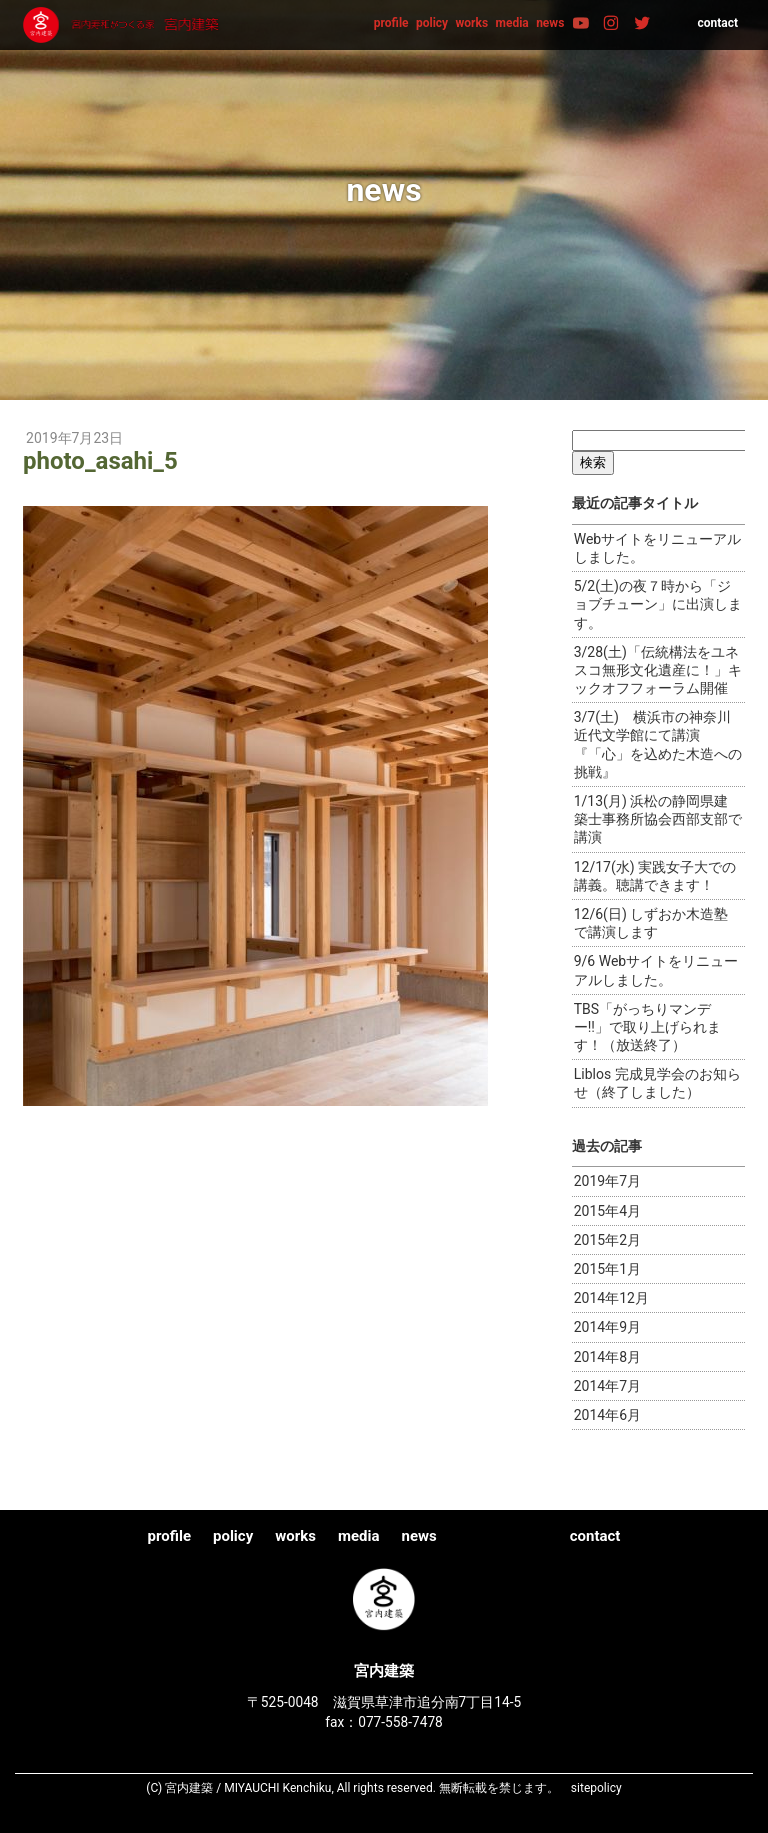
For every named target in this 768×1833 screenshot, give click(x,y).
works (472, 23)
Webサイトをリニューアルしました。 (658, 548)
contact (717, 23)
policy (432, 23)
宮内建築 (123, 25)
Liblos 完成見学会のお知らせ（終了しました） (657, 1083)
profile (391, 23)
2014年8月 (607, 1357)
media (512, 23)
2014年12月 (611, 1298)
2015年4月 (607, 1211)
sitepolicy (596, 1788)
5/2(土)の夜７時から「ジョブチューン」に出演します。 (658, 604)
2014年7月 (607, 1386)
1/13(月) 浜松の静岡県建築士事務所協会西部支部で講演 (658, 819)
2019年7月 (607, 1181)
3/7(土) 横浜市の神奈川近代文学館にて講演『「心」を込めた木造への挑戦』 (658, 744)
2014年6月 (607, 1415)
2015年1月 (607, 1269)
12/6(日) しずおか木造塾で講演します (651, 923)
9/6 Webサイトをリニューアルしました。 (656, 970)
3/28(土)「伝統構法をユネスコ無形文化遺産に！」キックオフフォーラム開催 (658, 670)
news (550, 23)
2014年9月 (607, 1327)
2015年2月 (607, 1240)
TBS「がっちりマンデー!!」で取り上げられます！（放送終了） (647, 1027)
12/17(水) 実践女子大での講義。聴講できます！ (655, 876)
